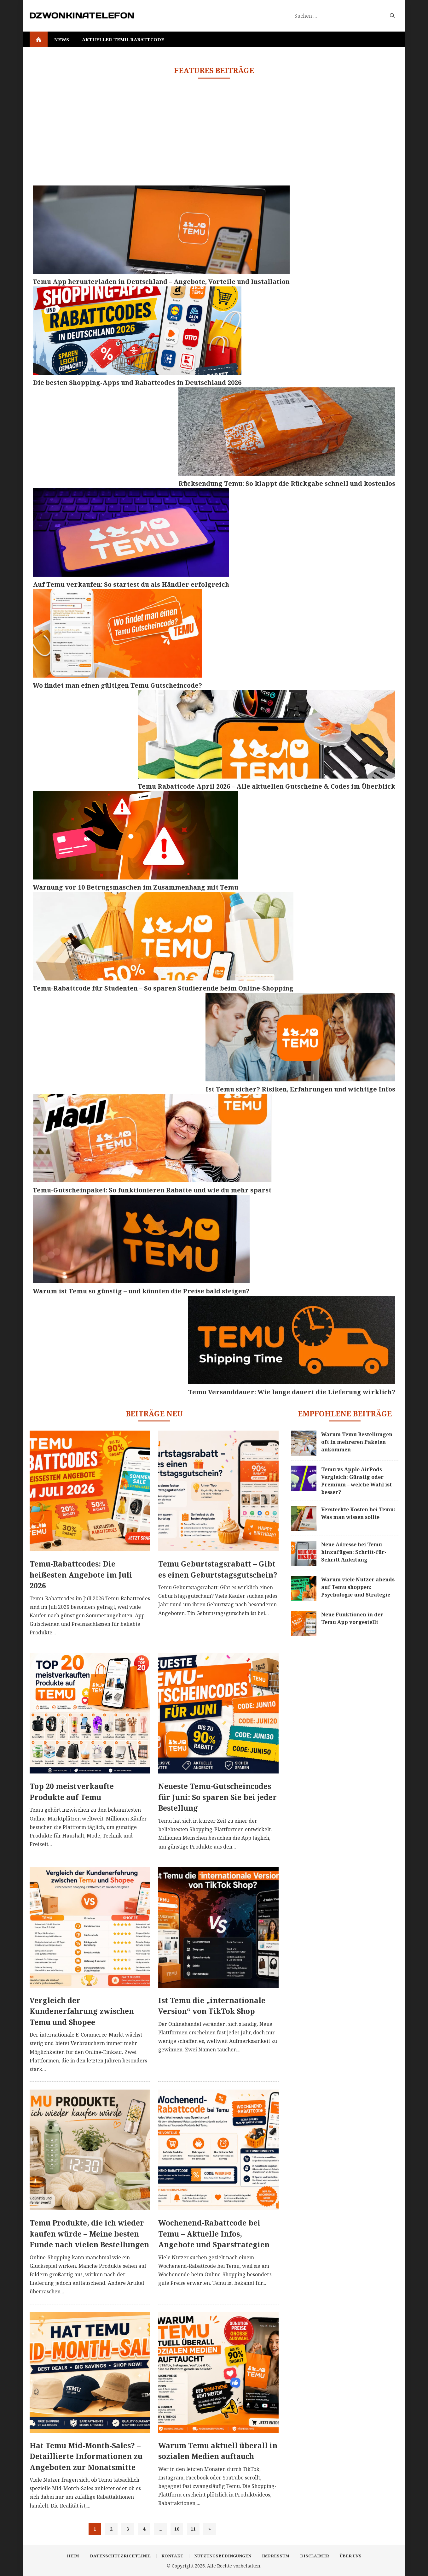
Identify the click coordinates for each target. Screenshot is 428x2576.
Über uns (350, 2556)
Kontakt (172, 2556)
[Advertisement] (214, 132)
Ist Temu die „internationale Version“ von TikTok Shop (211, 2005)
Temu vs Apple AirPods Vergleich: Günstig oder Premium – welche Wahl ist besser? (356, 1481)
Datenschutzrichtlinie (120, 2556)
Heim (73, 2556)
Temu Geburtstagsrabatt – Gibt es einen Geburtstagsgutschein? (217, 1569)
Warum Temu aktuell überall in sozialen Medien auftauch (217, 2450)
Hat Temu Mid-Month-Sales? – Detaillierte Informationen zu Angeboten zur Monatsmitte (86, 2456)
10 (176, 2529)
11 (193, 2529)
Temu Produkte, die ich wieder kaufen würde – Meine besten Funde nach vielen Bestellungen (89, 2234)
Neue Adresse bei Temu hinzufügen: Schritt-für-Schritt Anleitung (353, 1552)
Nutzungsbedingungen (222, 2556)
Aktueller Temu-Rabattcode (123, 39)
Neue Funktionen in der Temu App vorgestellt (352, 1618)
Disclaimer (314, 2556)
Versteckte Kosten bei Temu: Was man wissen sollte (358, 1513)
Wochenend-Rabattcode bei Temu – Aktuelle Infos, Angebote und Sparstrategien (213, 2234)
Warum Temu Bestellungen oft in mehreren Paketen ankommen (356, 1442)
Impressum (275, 2556)
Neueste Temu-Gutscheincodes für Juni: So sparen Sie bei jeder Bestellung (217, 1797)
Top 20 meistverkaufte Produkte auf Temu (72, 1791)
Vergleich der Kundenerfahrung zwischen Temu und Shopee (82, 2011)
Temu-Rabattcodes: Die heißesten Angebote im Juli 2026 (81, 1575)
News (61, 39)
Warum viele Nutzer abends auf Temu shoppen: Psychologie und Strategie (358, 1587)
